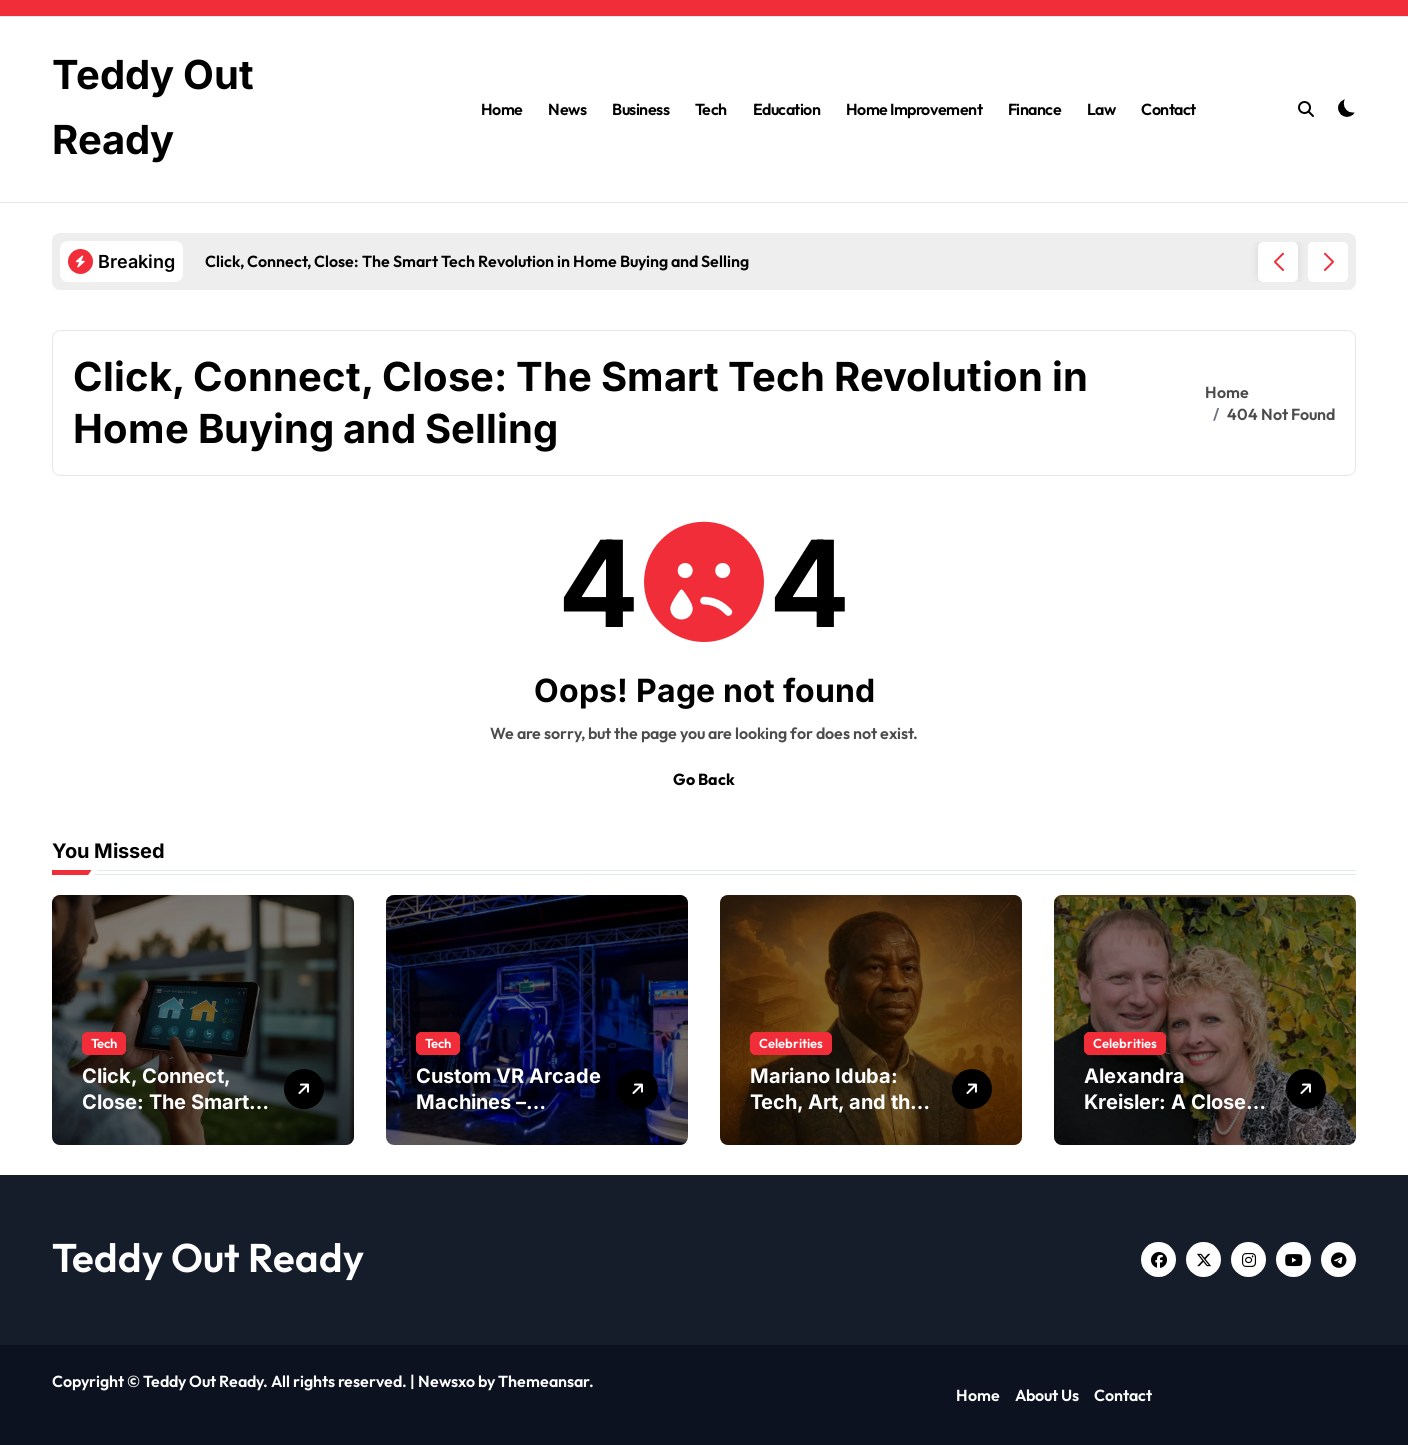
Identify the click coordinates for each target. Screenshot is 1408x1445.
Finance (1035, 109)
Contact (1168, 109)
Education (787, 109)
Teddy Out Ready (208, 1257)
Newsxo (446, 1381)
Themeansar (543, 1381)
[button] (1328, 262)
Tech (711, 109)
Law (1101, 109)
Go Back (704, 779)
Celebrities (791, 1043)
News (567, 109)
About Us (1047, 1395)
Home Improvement (914, 109)
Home (502, 109)
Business (640, 109)
